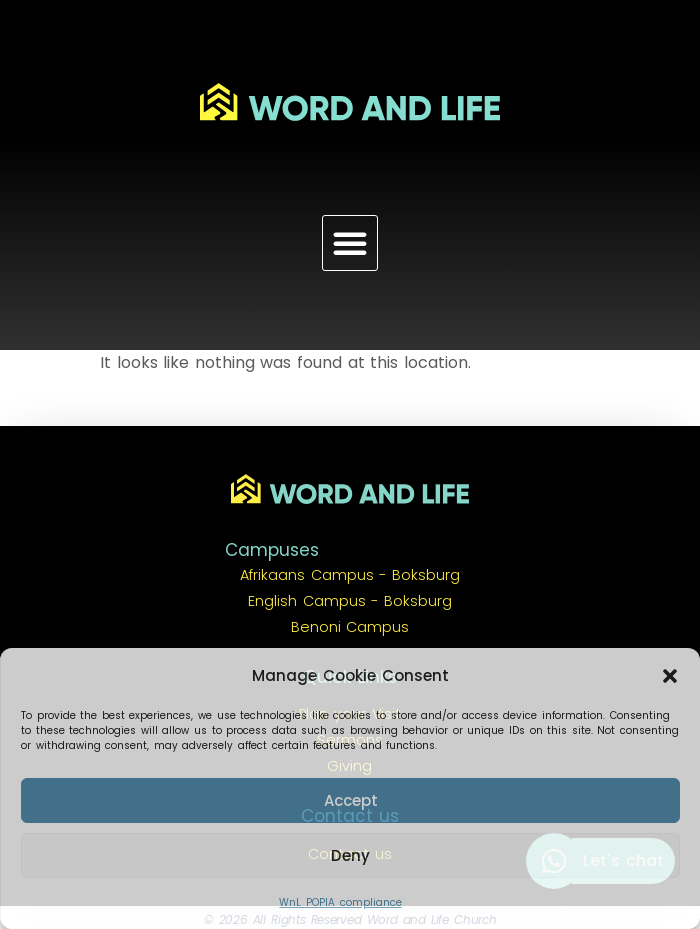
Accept (351, 800)
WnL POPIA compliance (340, 902)
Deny (350, 855)
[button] (670, 676)
